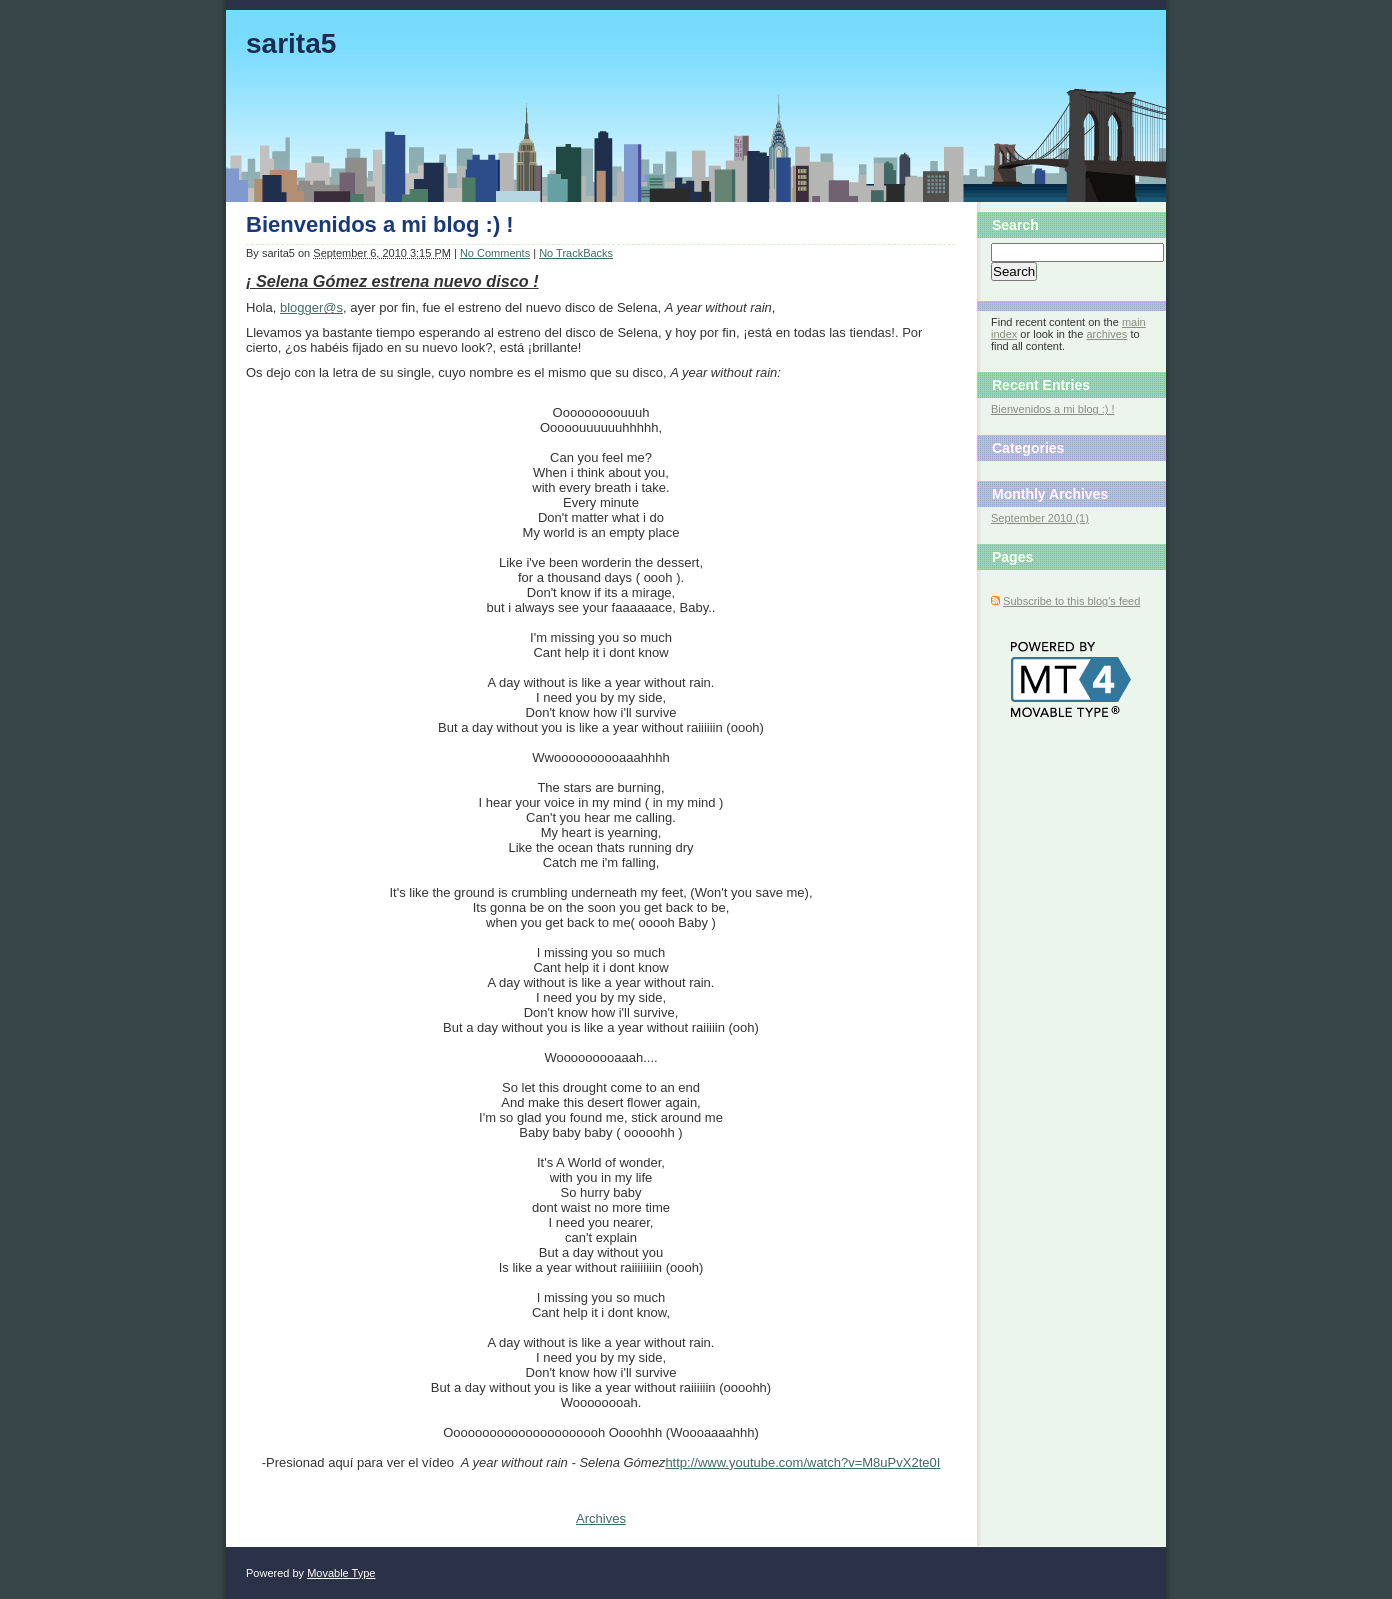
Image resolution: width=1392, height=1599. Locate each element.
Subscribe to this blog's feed (1071, 601)
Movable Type (341, 1573)
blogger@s (311, 307)
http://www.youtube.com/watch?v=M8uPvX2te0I (802, 1462)
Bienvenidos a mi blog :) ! (380, 224)
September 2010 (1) (1040, 518)
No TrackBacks (576, 253)
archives (1106, 334)
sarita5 (291, 43)
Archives (601, 1518)
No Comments (495, 253)
